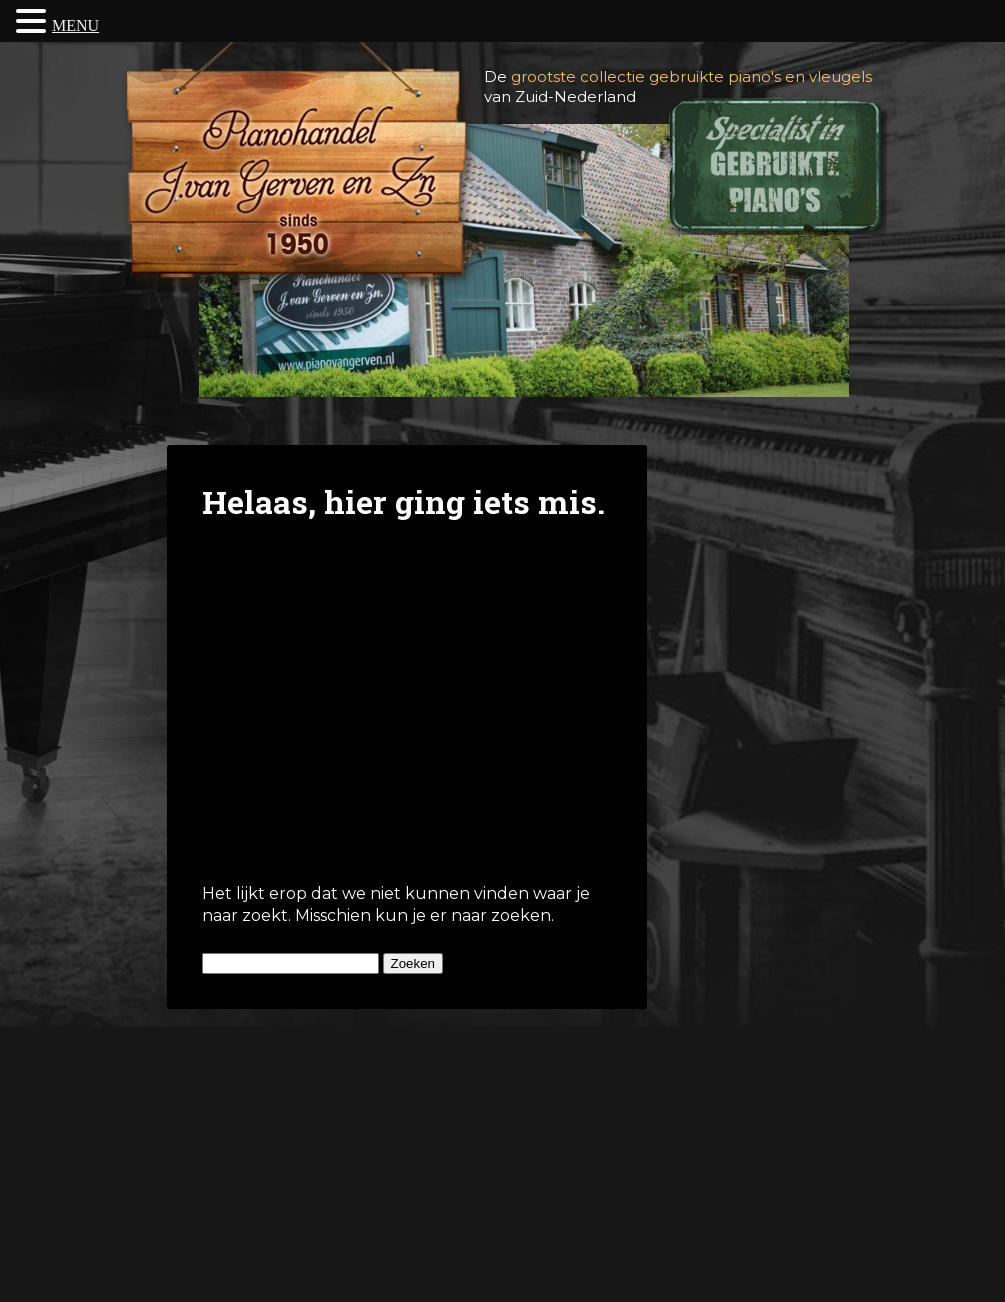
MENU (75, 25)
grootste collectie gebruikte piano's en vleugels (691, 76)
